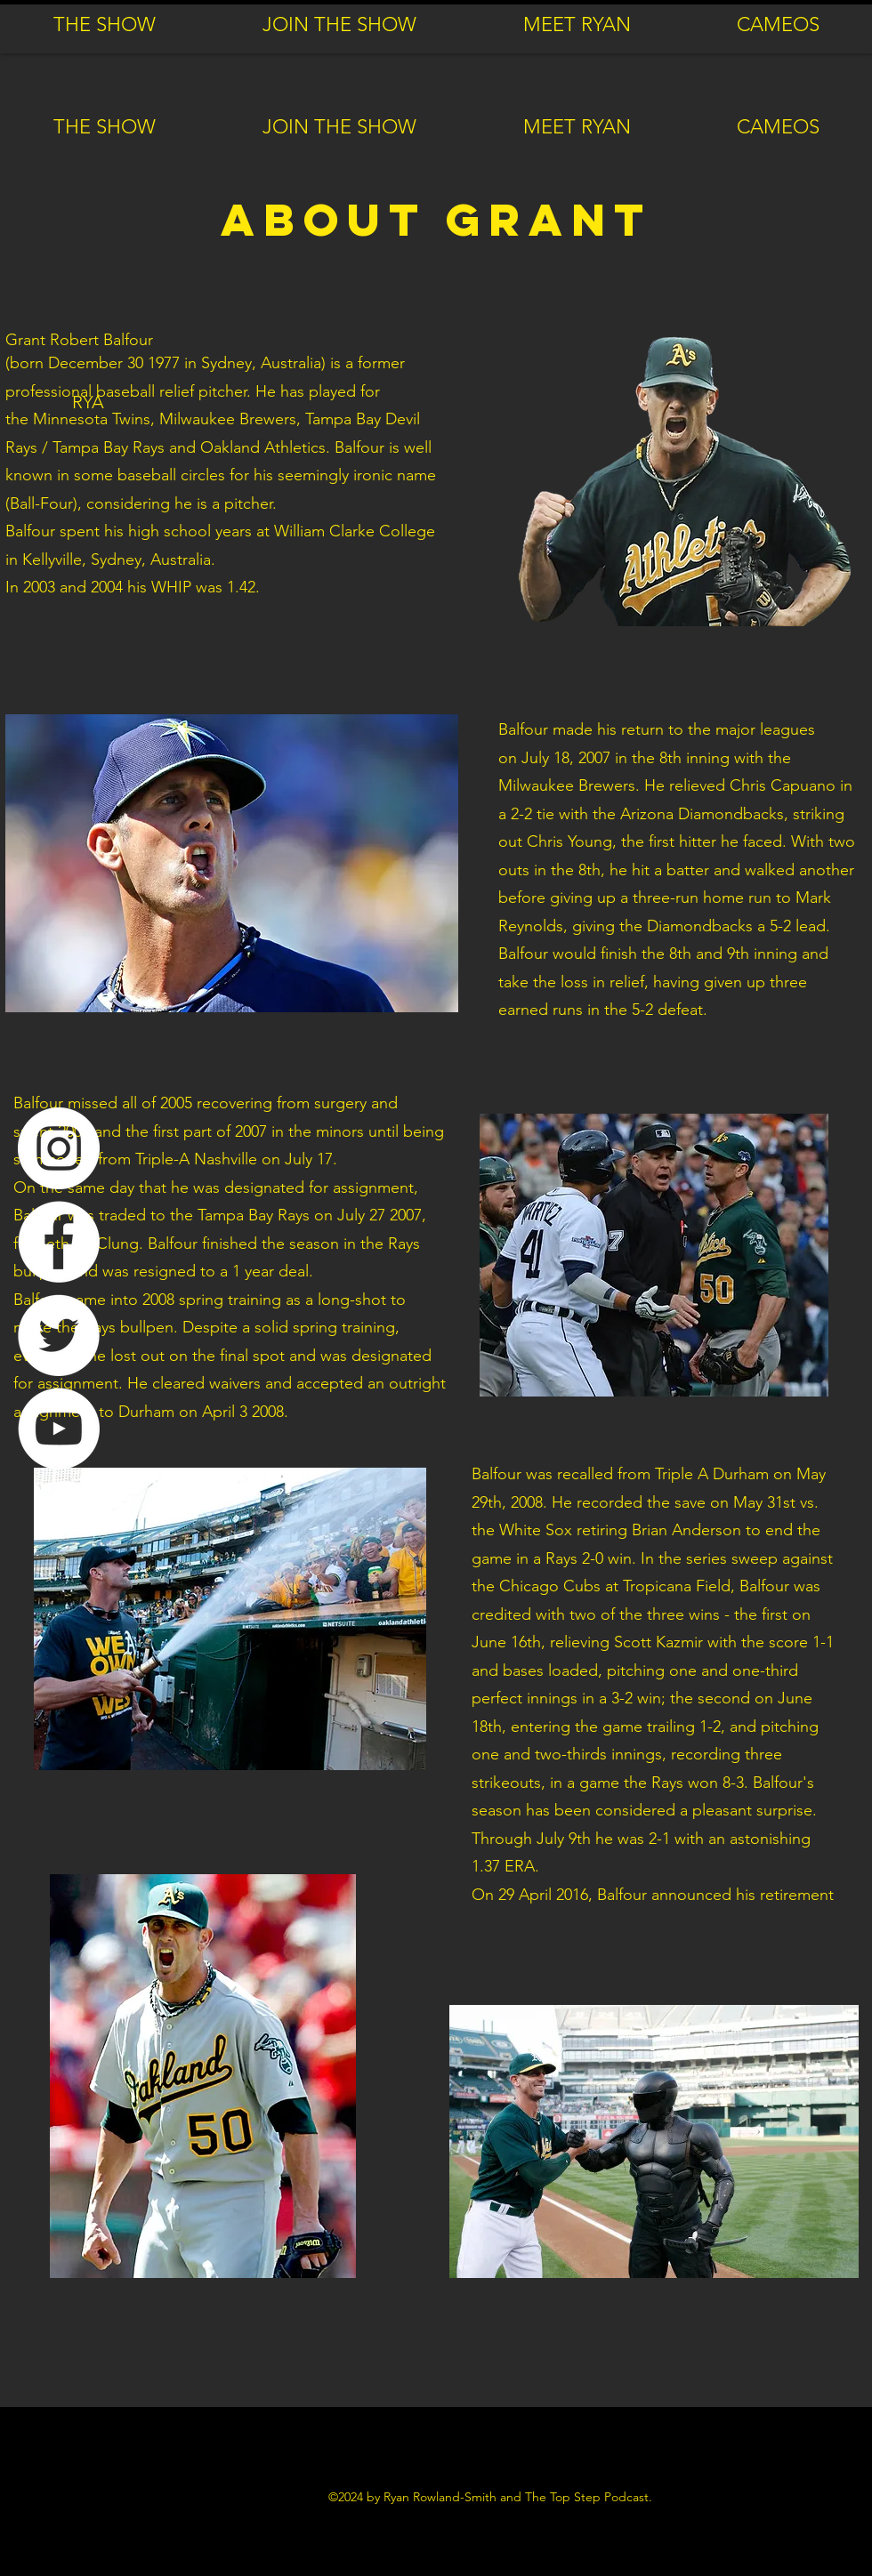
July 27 (361, 1215)
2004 (107, 587)
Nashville (225, 1159)
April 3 (224, 1411)
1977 (164, 363)
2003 (39, 587)
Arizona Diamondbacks (702, 814)
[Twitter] (59, 1335)
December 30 (95, 363)
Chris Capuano (783, 785)
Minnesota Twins (91, 419)
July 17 (309, 1159)
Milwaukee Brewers (227, 419)
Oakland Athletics (263, 447)
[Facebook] (59, 1242)
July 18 (545, 758)
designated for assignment (319, 1187)
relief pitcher (202, 391)
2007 (594, 758)
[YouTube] (59, 1428)
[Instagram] (59, 1148)
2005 (176, 1103)
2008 (158, 1299)
